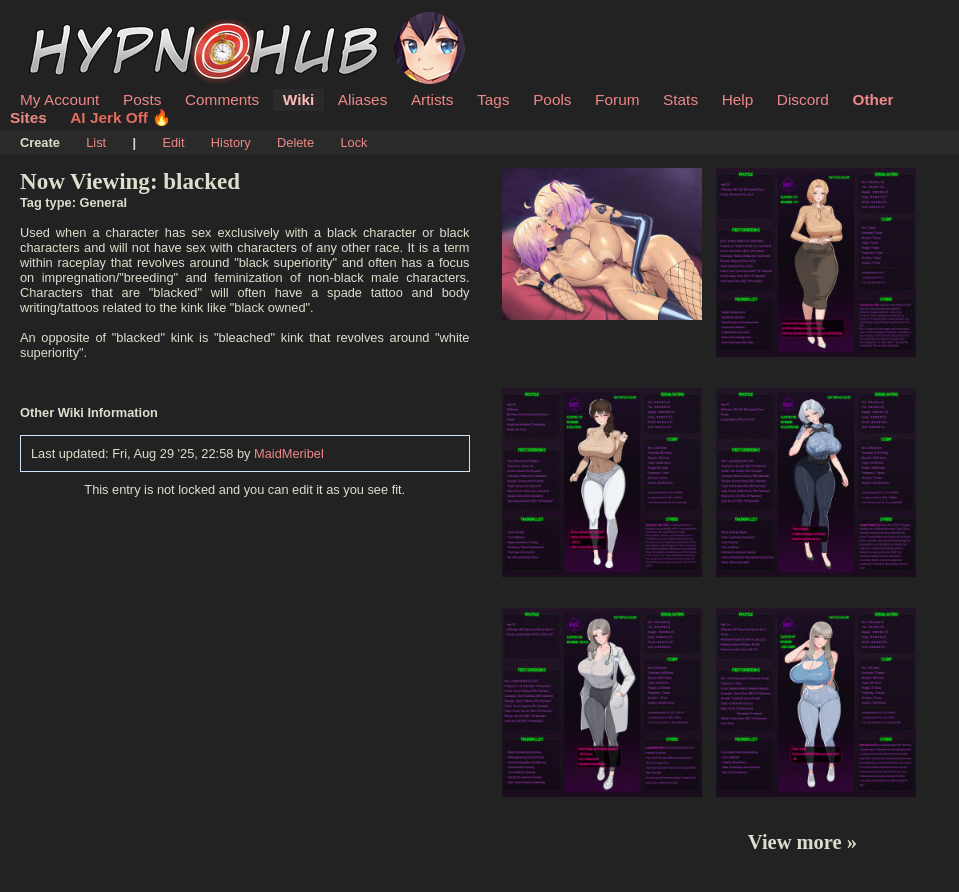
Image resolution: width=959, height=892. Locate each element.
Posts (142, 99)
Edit (173, 142)
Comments (222, 99)
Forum (617, 99)
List (96, 142)
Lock (353, 142)
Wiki (298, 99)
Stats (680, 99)
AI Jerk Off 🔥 (120, 117)
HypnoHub (75, 23)
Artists (432, 99)
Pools (552, 99)
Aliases (363, 99)
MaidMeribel (289, 453)
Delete (295, 142)
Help (738, 99)
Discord (803, 99)
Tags (493, 99)
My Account (59, 99)
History (231, 142)
